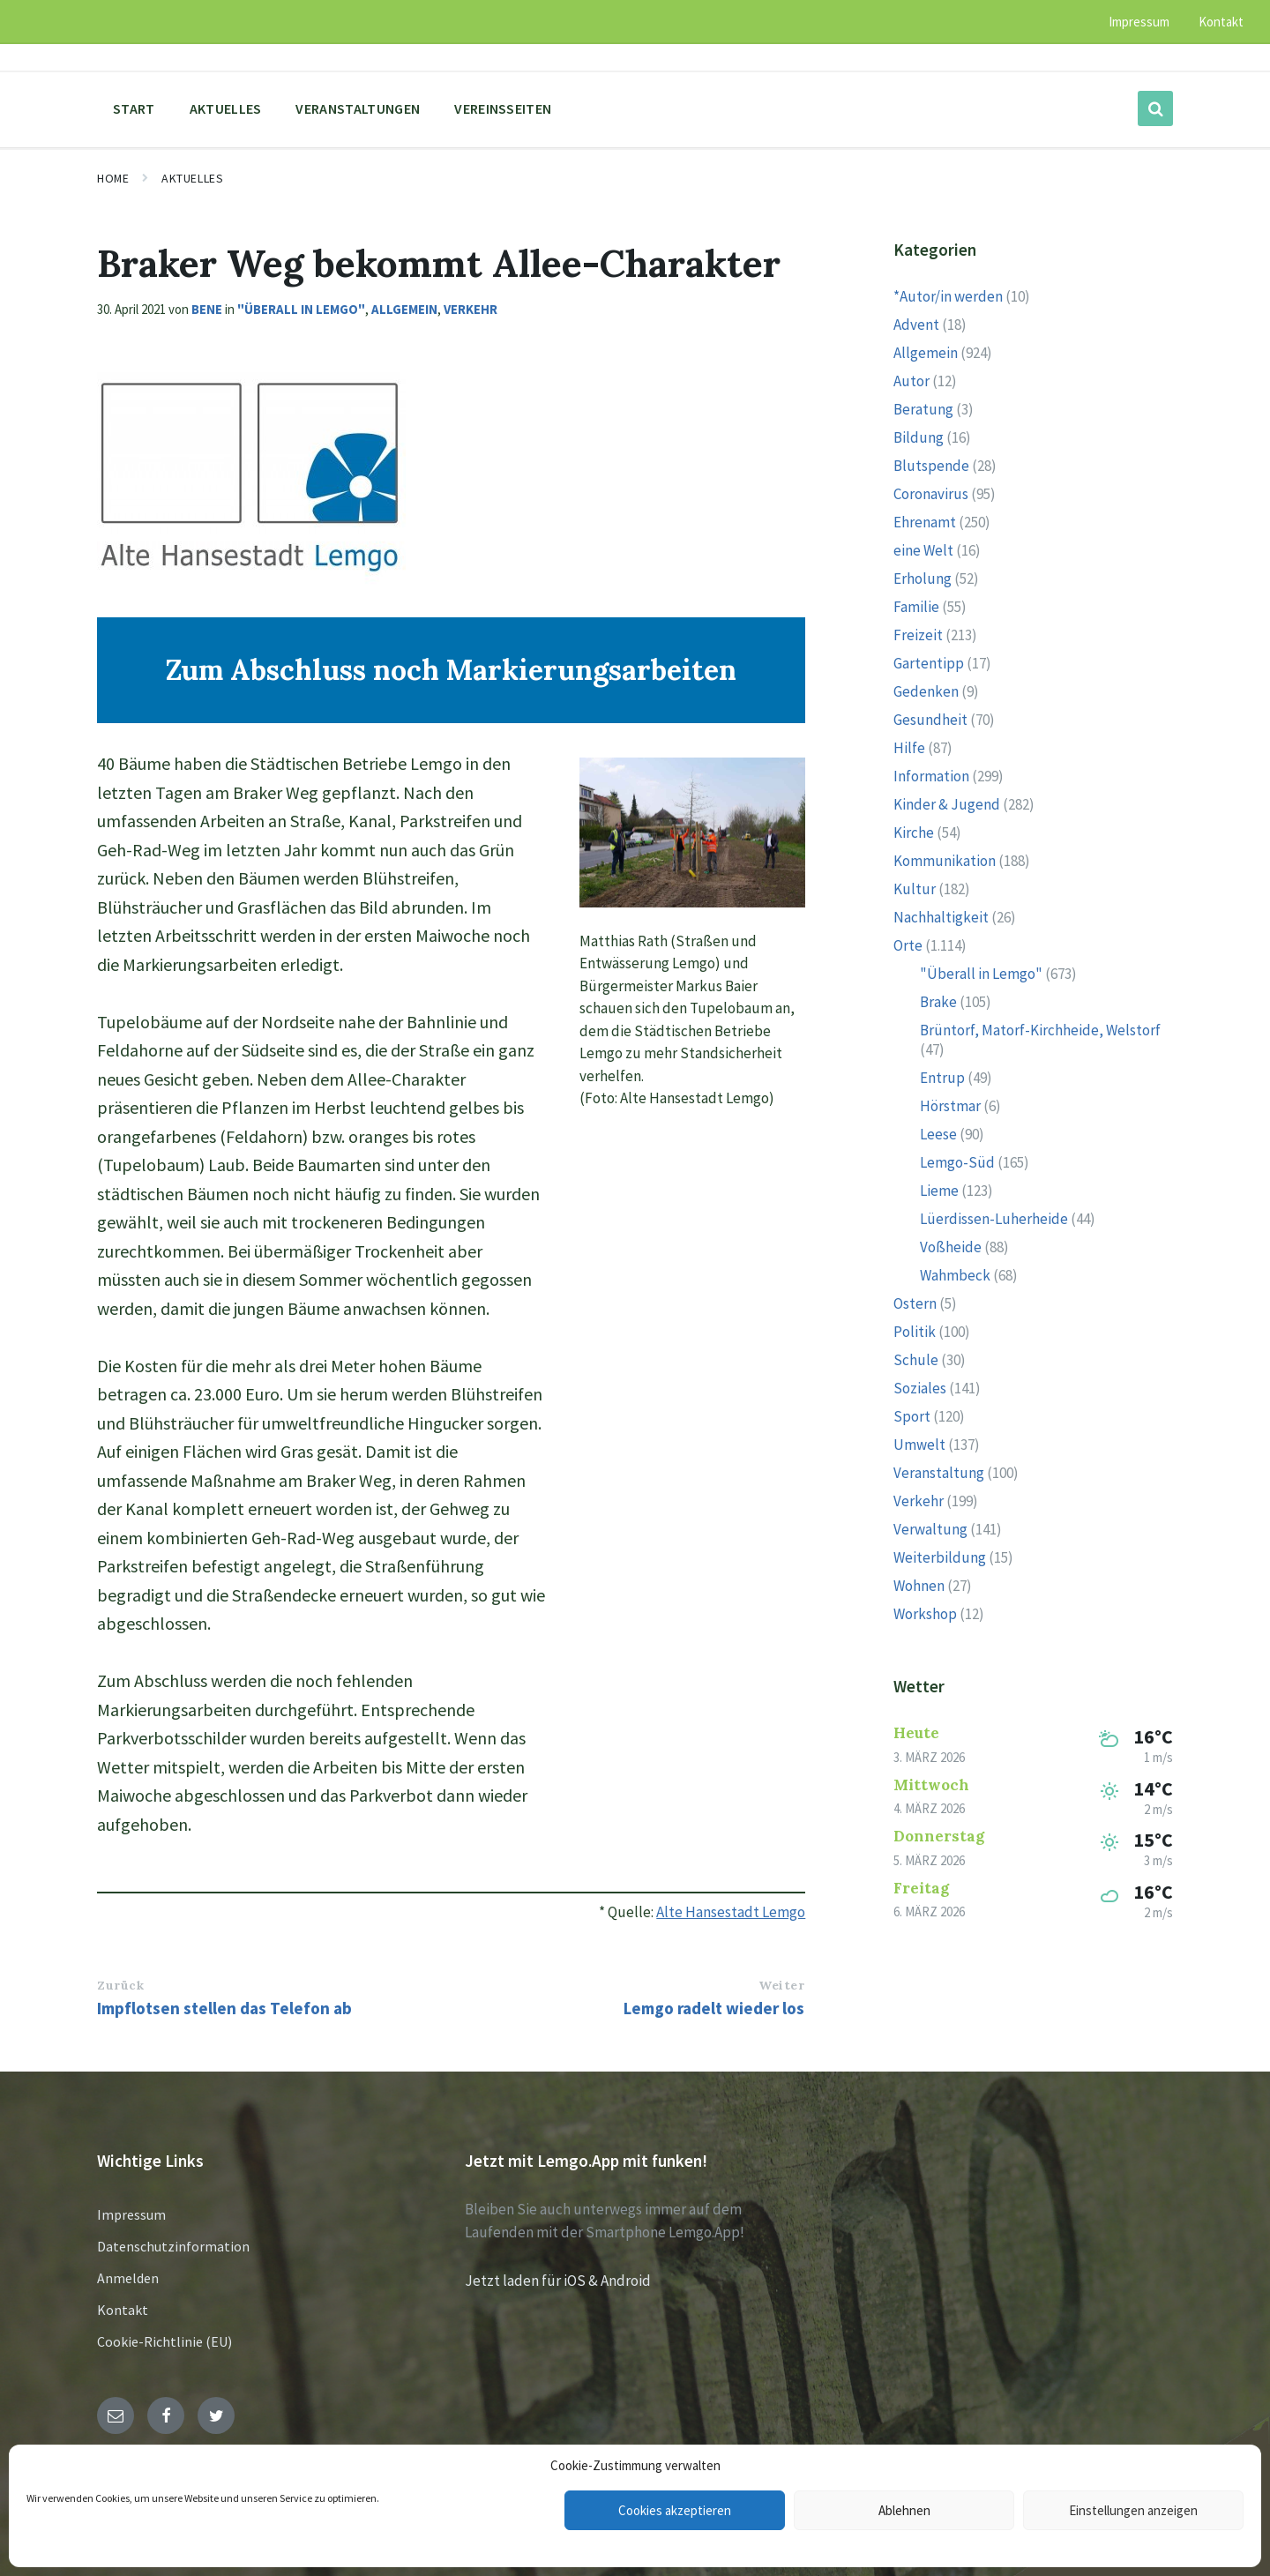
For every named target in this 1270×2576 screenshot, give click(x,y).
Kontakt (122, 2309)
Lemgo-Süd (957, 1162)
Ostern (915, 1303)
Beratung (923, 409)
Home (113, 178)
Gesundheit (930, 719)
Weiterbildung (939, 1557)
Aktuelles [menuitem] (226, 108)
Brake (938, 1002)
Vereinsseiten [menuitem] (502, 108)
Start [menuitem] (134, 108)
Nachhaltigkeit (941, 917)
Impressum (131, 2214)
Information (931, 776)
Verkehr (470, 309)
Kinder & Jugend (946, 804)
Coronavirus (930, 494)
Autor (911, 381)
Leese (938, 1134)
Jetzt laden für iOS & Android (558, 2280)
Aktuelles (192, 178)
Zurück (120, 1985)
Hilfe (909, 748)
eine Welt (923, 550)
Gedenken (926, 691)
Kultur (914, 889)
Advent (916, 324)
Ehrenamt (924, 522)
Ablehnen (904, 2510)
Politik (914, 1331)
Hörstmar (950, 1106)
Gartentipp (928, 663)
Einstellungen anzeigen (1133, 2510)
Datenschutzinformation (173, 2246)
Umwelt (919, 1444)
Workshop (925, 1614)
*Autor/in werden (948, 296)
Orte (908, 945)
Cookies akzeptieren (674, 2510)
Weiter (781, 1985)
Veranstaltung (938, 1472)
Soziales (919, 1388)
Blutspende (931, 465)
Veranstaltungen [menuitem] (357, 108)
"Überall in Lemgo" (301, 309)
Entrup (942, 1077)
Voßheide (951, 1247)
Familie (916, 606)
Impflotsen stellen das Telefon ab (224, 2008)
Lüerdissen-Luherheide (994, 1218)
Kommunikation (944, 860)
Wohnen (919, 1585)
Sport (911, 1416)
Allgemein (404, 309)
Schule (915, 1360)
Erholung (922, 578)
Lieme (939, 1190)
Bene (206, 309)
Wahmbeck (955, 1275)
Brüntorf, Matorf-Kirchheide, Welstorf (1040, 1030)
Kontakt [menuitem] (1221, 21)
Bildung (918, 437)
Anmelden (128, 2278)
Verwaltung (930, 1529)
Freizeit (918, 635)
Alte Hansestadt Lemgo (730, 1912)
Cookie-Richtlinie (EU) (164, 2341)
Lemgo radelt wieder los (714, 2008)
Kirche (913, 832)
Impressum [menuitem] (1139, 21)
